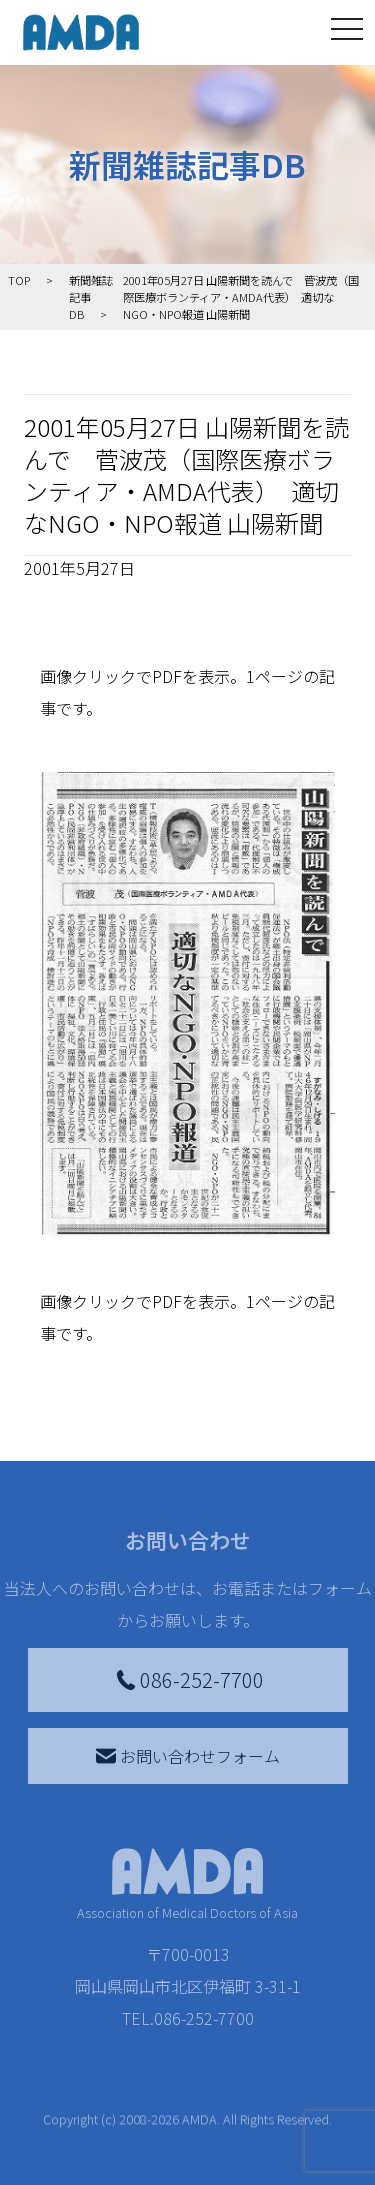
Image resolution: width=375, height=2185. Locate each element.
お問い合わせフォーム (188, 1756)
